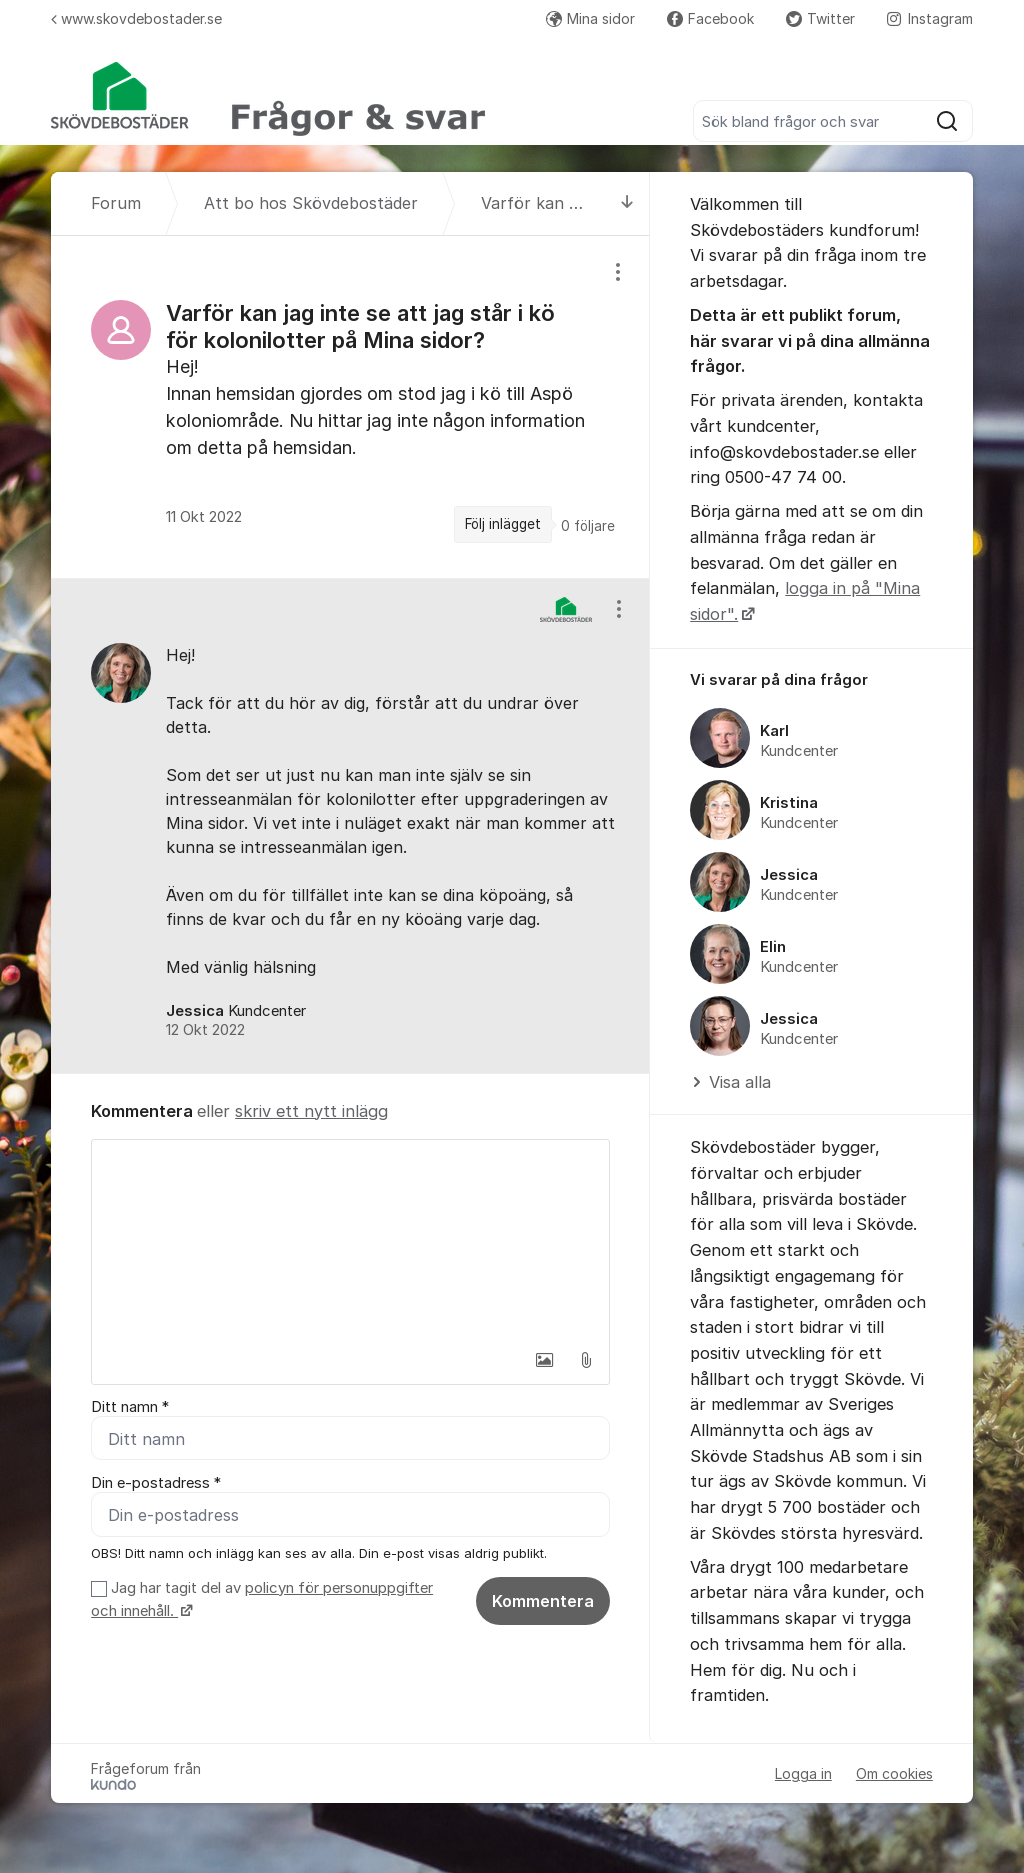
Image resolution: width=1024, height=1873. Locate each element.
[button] (544, 1360)
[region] (350, 407)
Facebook (710, 18)
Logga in (803, 1773)
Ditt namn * (130, 1407)
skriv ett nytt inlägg (311, 1111)
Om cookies (894, 1773)
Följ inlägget (503, 524)
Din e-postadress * (156, 1483)
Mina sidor (590, 18)
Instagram (930, 18)
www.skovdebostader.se (136, 18)
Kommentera (543, 1601)
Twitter (820, 18)
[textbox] (350, 1240)
